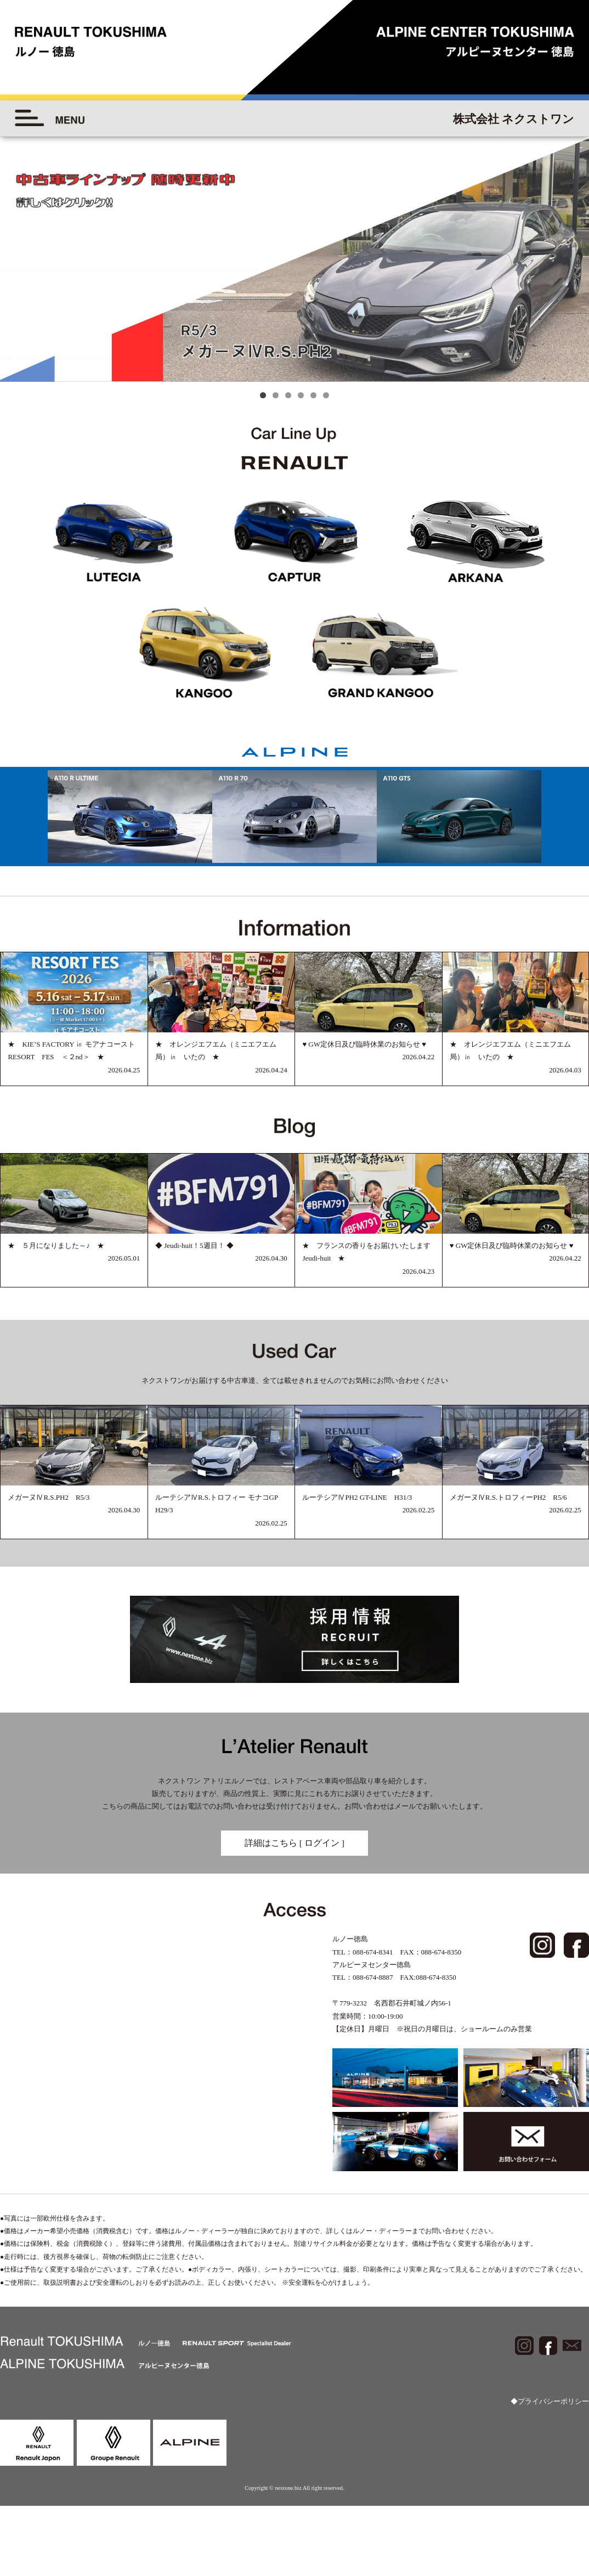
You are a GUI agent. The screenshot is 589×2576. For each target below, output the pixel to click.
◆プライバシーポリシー (550, 2401)
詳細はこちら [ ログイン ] (294, 1843)
